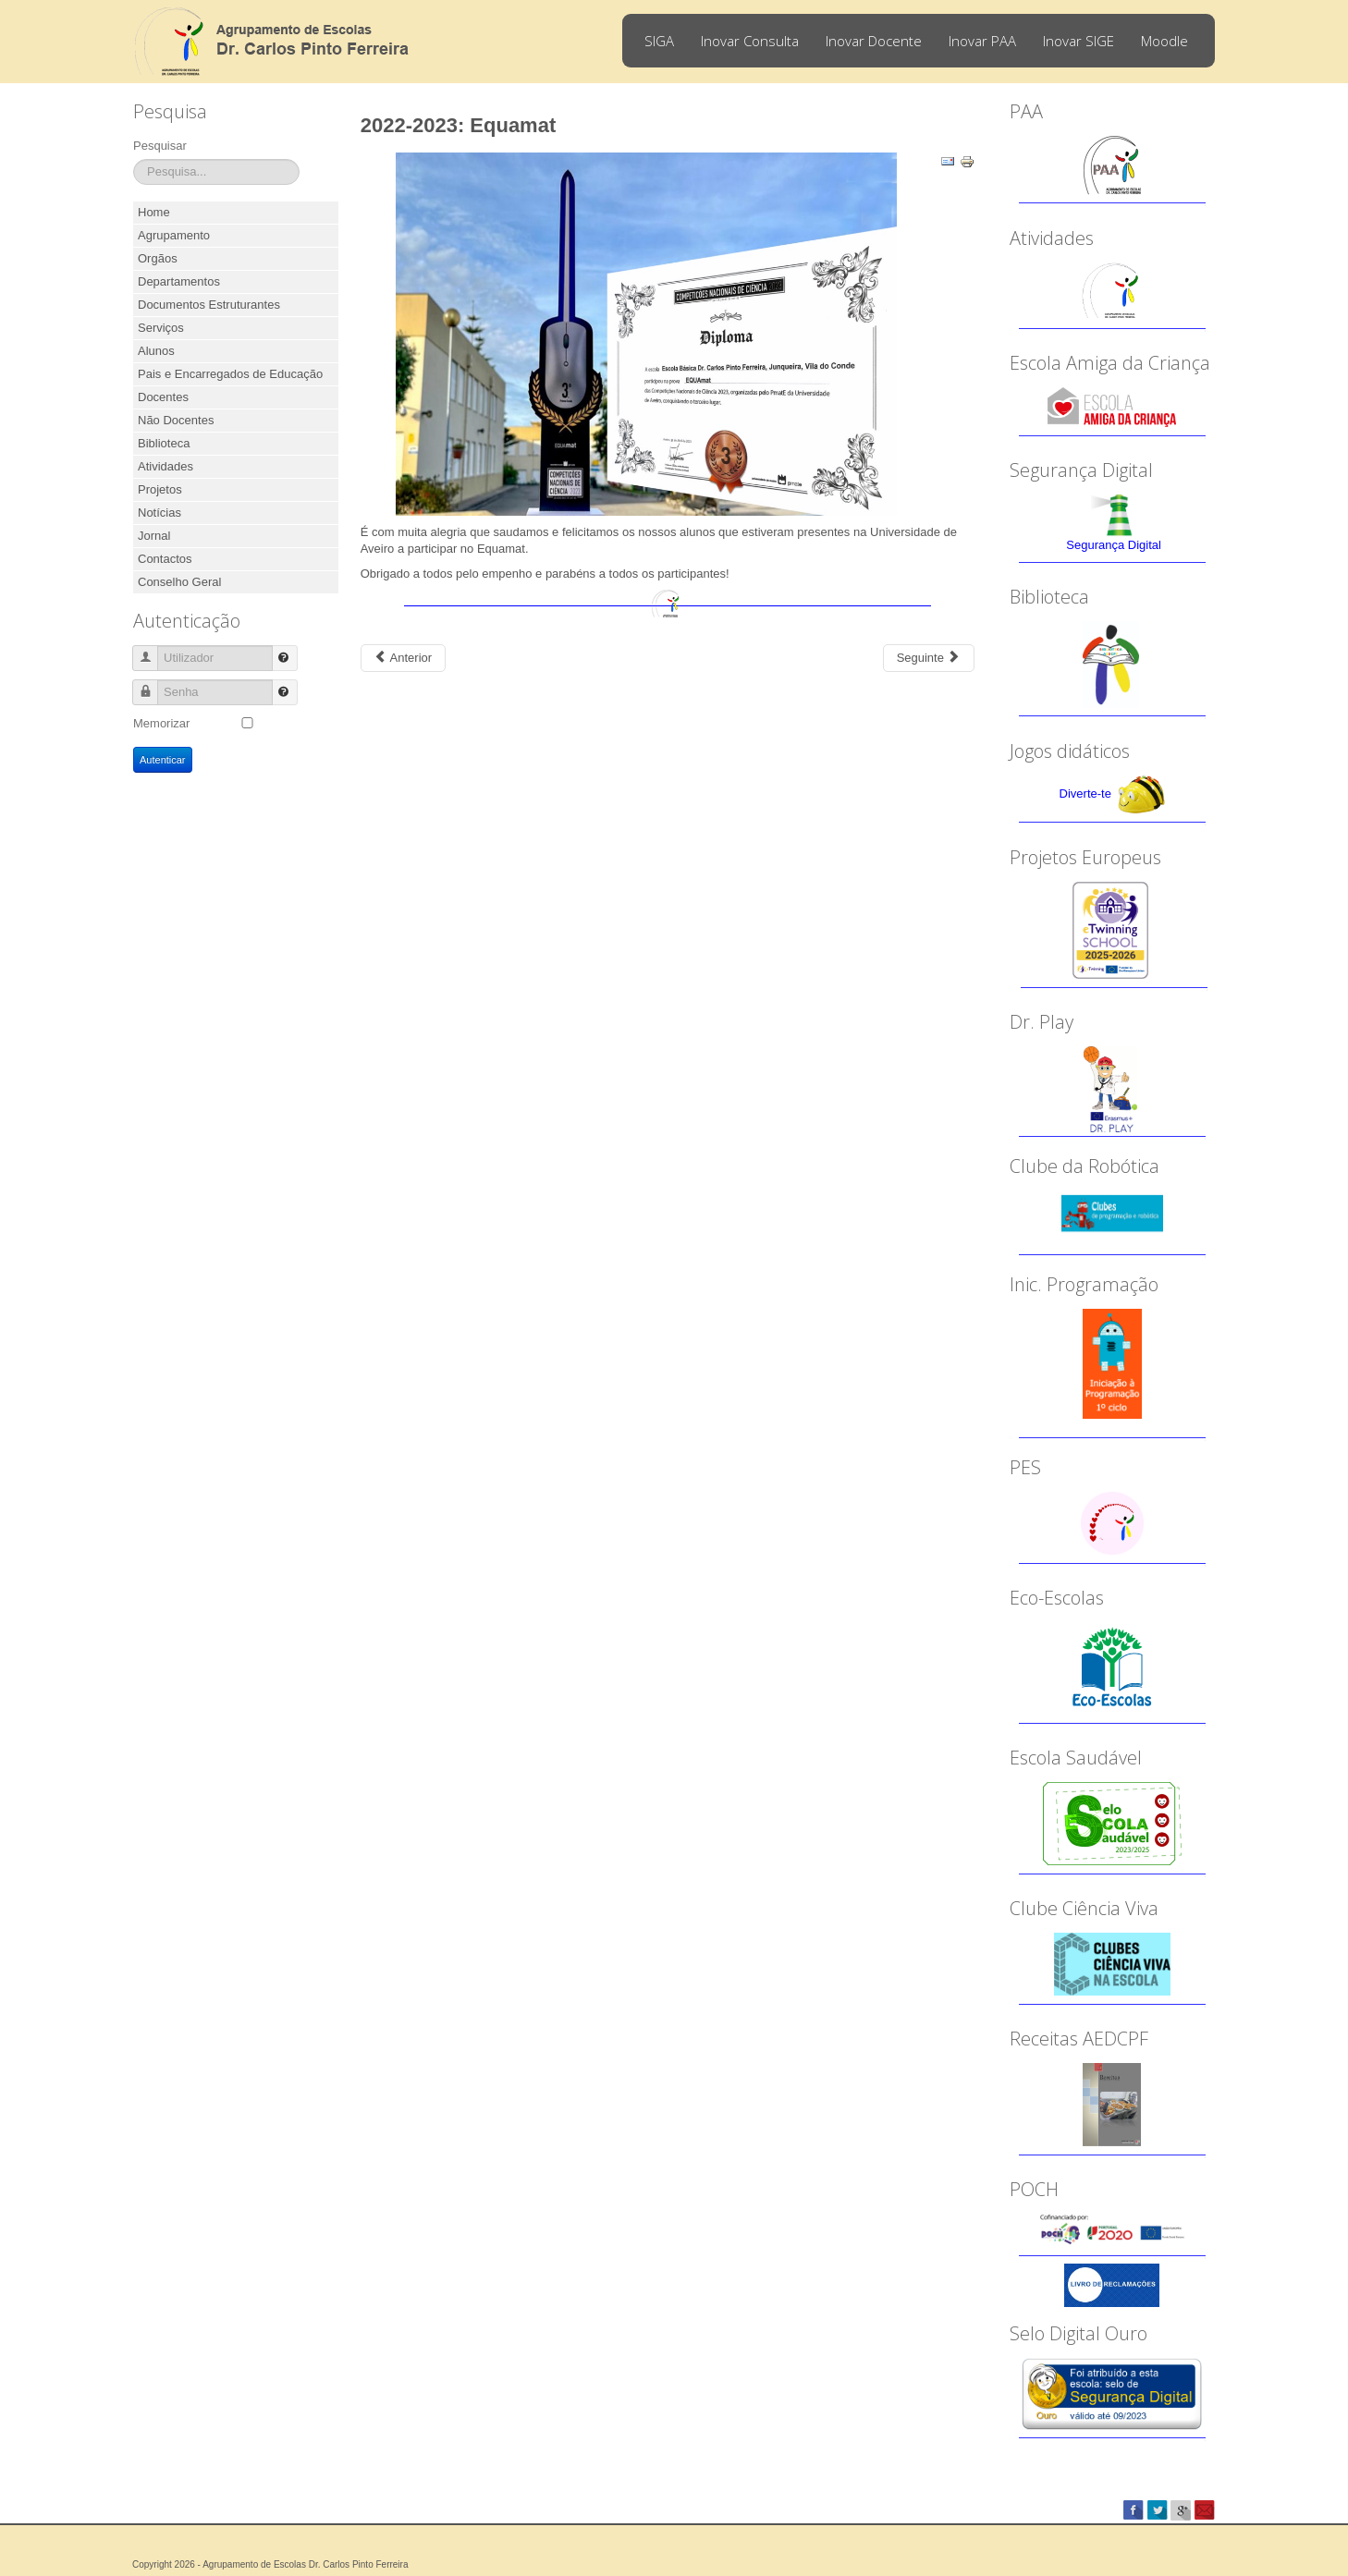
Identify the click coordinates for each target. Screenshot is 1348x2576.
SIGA (659, 40)
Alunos (156, 351)
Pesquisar (160, 146)
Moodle (1164, 40)
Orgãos (158, 258)
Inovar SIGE (1078, 40)
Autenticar (163, 759)
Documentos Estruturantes (209, 304)
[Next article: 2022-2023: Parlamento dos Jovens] (928, 658)
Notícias (159, 512)
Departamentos (179, 281)
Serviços (161, 328)
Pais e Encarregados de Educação (230, 374)
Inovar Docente (874, 40)
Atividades (165, 466)
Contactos (165, 559)
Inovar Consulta (750, 40)
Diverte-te (1085, 793)
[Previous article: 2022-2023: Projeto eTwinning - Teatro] (403, 658)
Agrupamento (174, 235)
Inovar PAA (982, 40)
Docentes (163, 397)
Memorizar (161, 723)
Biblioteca (164, 443)
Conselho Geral (179, 582)
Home (154, 212)
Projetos (160, 489)
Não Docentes (176, 420)
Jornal (154, 536)
